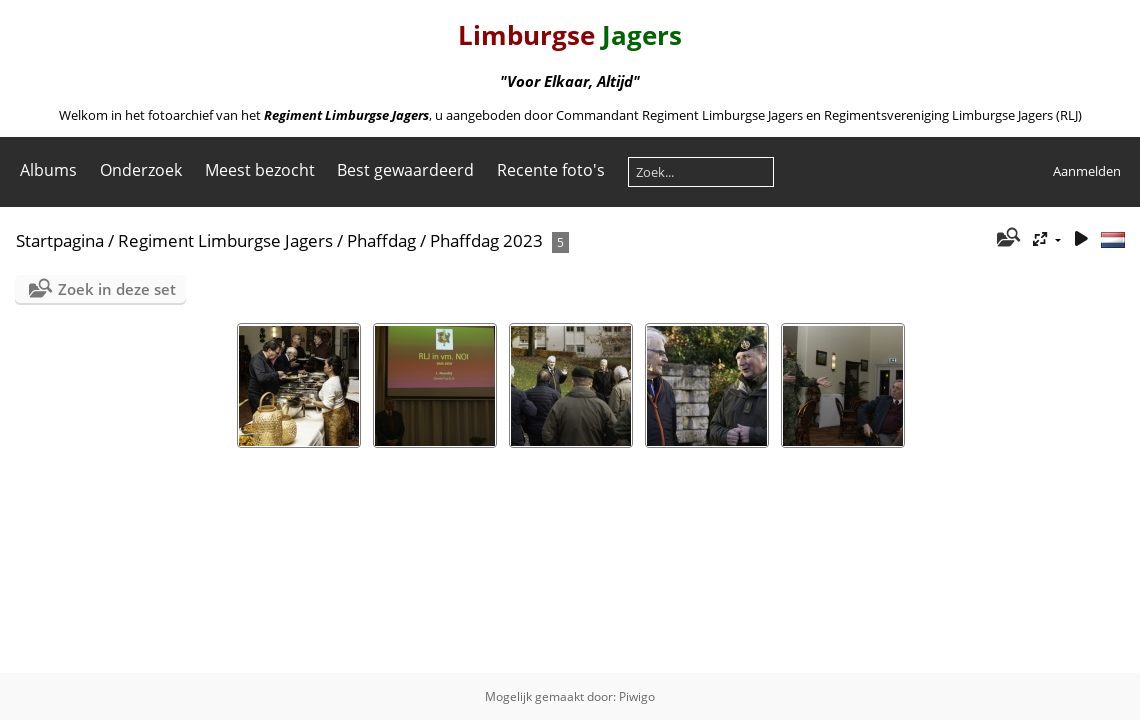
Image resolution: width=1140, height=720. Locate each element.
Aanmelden (1087, 171)
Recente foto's (551, 170)
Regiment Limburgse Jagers (225, 240)
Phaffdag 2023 (486, 240)
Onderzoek (141, 170)
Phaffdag (381, 240)
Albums (48, 170)
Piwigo (637, 696)
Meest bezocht (260, 170)
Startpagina (60, 240)
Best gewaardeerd (405, 170)
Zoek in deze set (117, 289)
